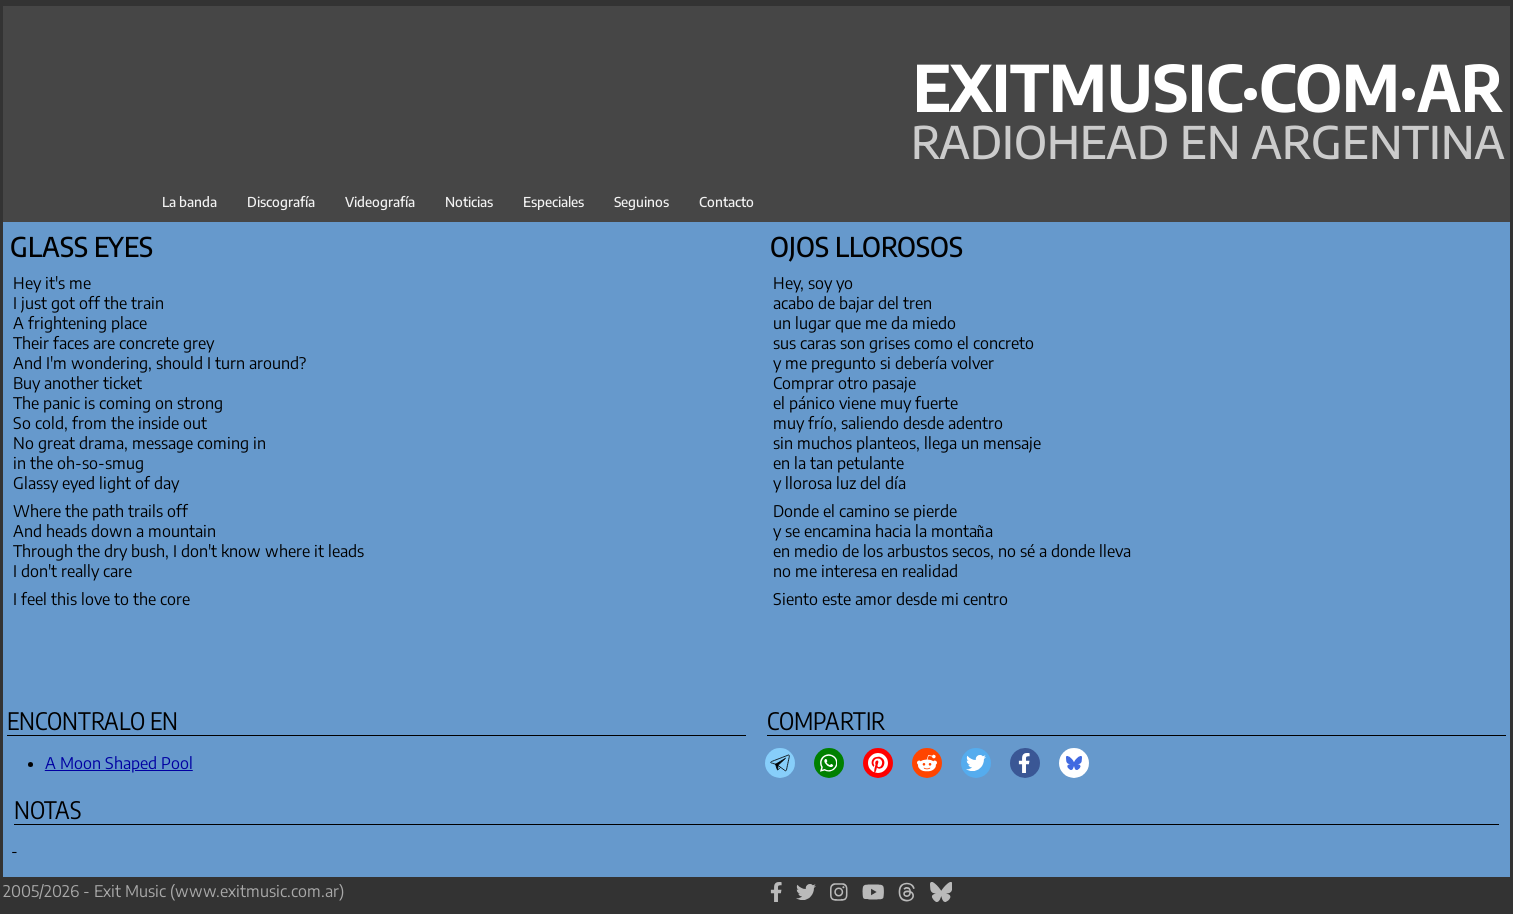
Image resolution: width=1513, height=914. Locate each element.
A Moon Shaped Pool (119, 763)
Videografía (380, 201)
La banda (189, 201)
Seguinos (641, 201)
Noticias (469, 201)
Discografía (281, 201)
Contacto (726, 201)
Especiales (553, 201)
